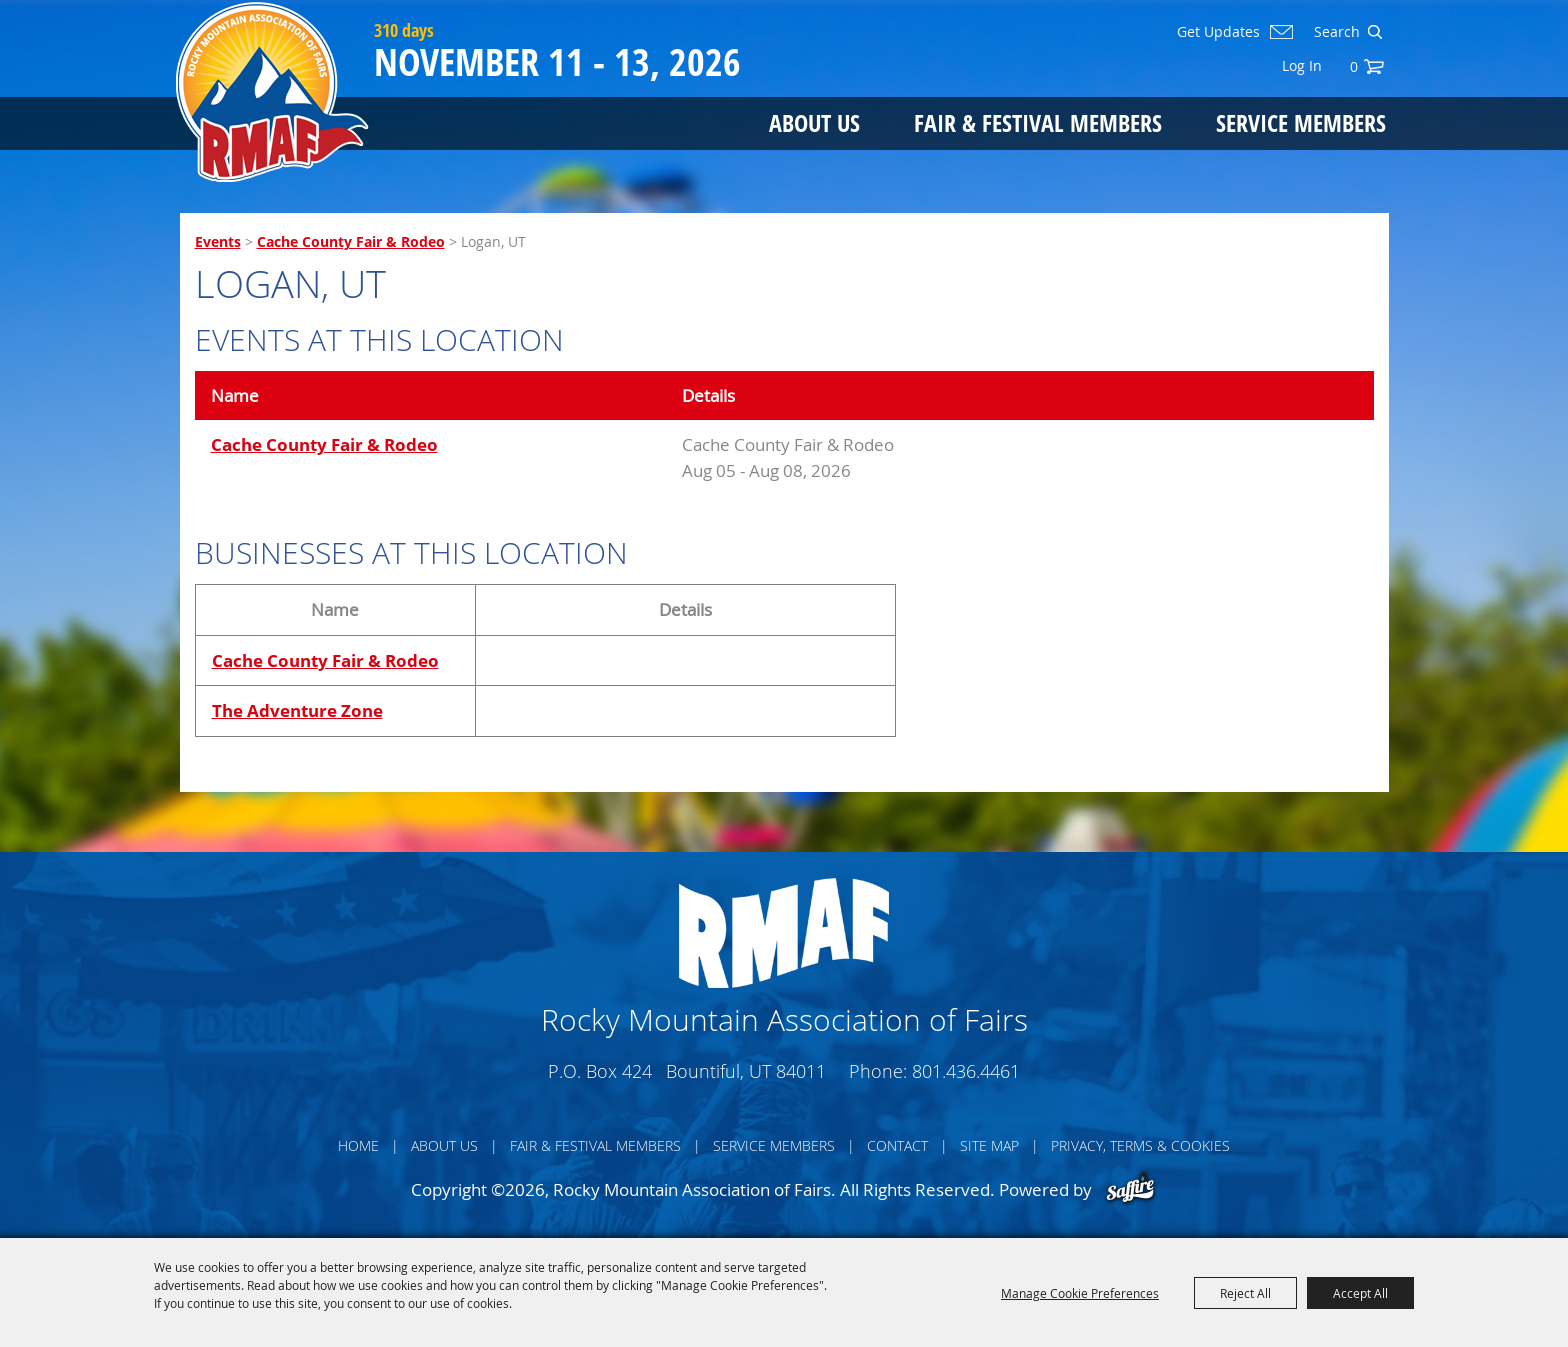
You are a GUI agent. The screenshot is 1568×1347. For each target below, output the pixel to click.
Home (358, 1145)
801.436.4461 (966, 1071)
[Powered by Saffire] (1130, 1189)
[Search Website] (1335, 32)
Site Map (989, 1145)
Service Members (1301, 122)
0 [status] (1354, 66)
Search (1374, 32)
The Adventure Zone (297, 710)
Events (218, 241)
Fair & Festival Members (1038, 122)
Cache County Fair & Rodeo (351, 241)
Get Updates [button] (1218, 32)
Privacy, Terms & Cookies (1140, 1145)
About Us (814, 122)
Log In (1302, 65)
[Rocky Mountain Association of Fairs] (272, 92)
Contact (897, 1145)
